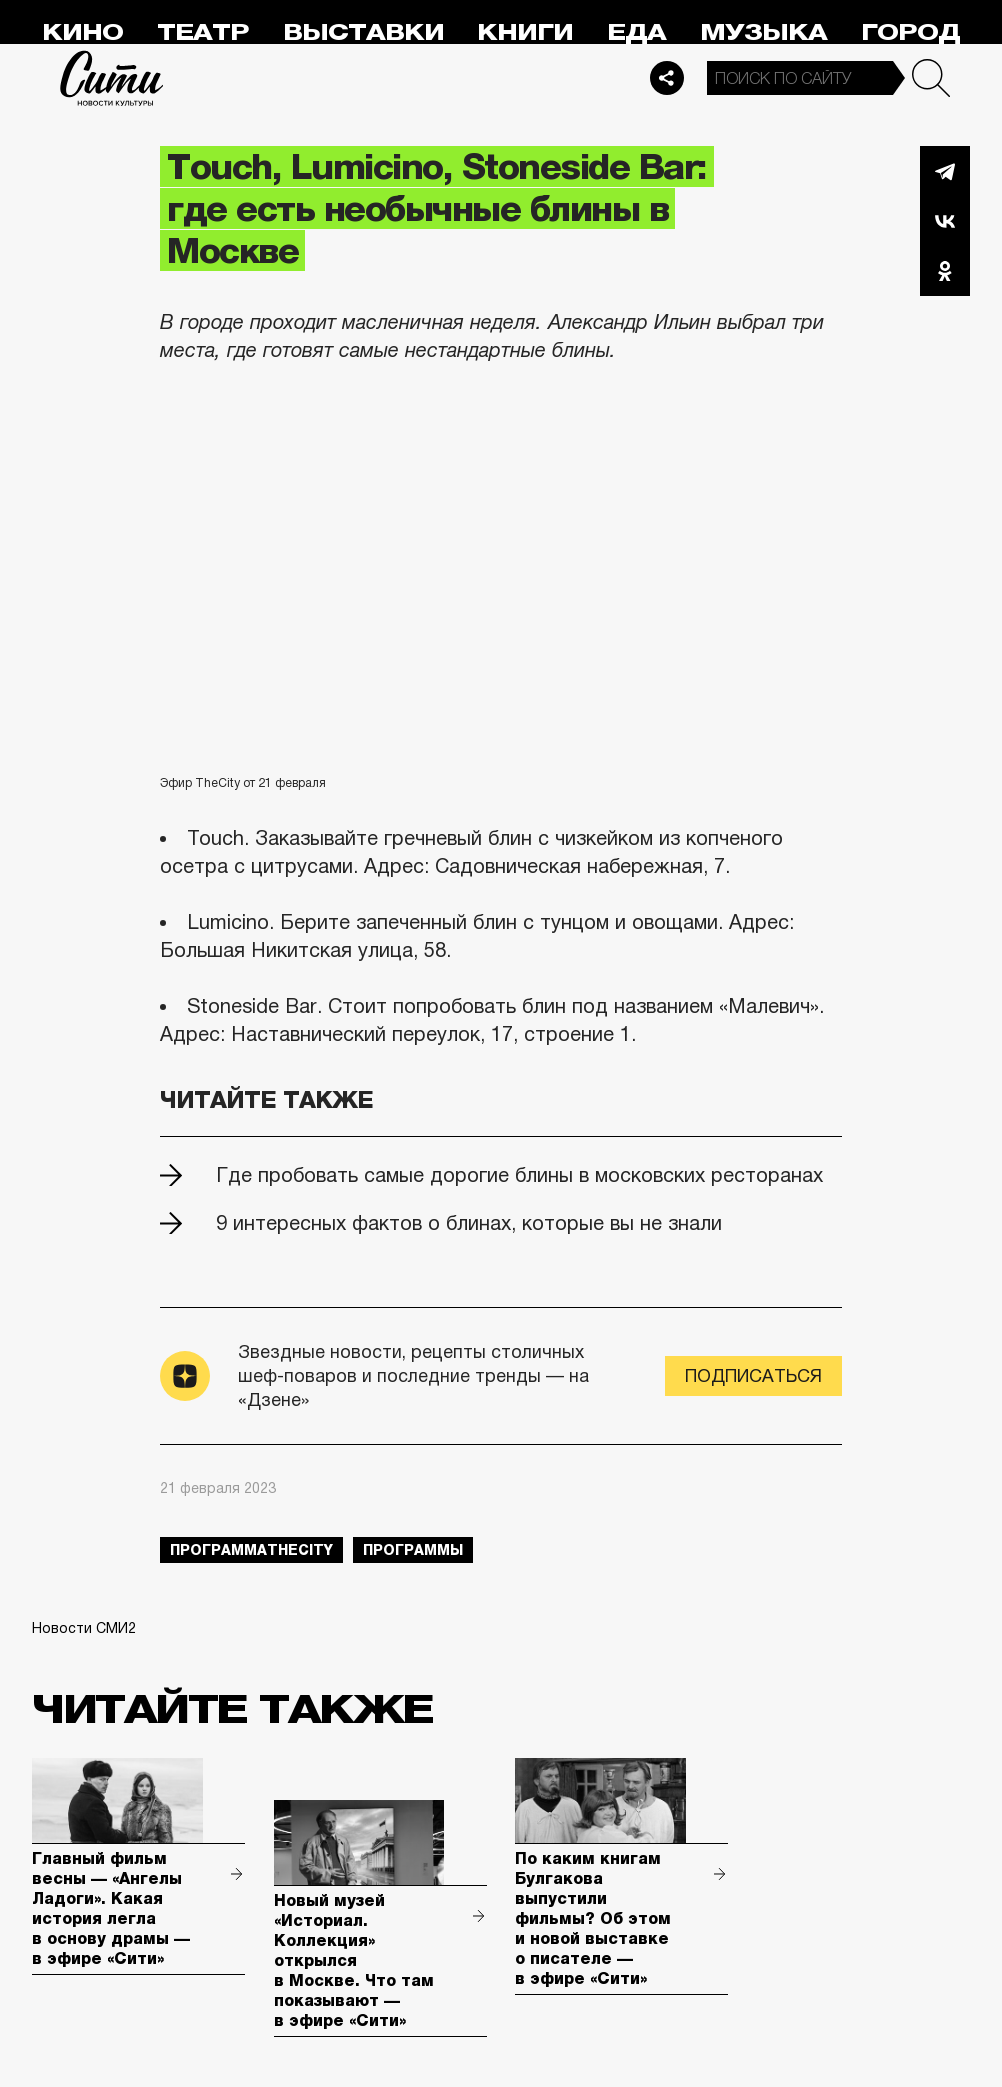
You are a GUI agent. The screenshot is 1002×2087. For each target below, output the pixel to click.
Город (910, 32)
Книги (525, 32)
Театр (203, 32)
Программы (413, 1550)
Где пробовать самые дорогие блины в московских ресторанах (519, 1175)
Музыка (763, 32)
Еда (636, 32)
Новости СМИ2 (84, 1628)
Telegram (945, 171)
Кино (82, 32)
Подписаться (753, 1376)
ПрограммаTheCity (251, 1550)
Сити (112, 78)
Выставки (363, 32)
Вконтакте (945, 221)
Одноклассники (945, 271)
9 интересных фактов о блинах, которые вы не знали (469, 1223)
